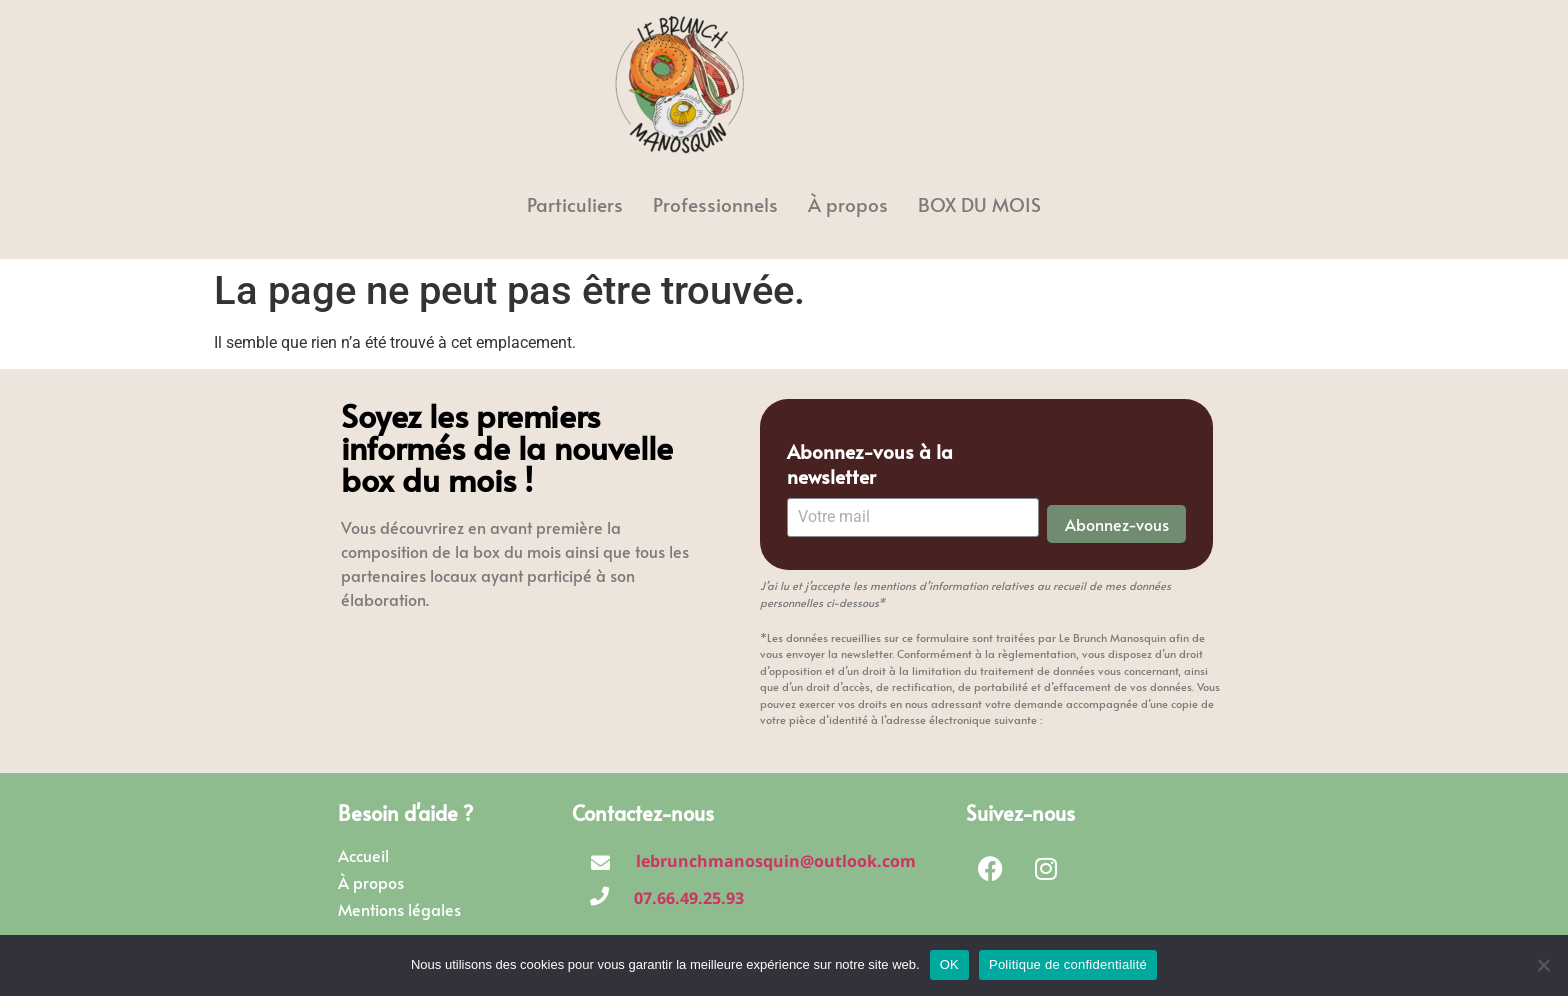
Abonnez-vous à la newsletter (870, 464)
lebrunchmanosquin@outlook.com (776, 861)
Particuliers (575, 204)
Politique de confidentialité (1068, 964)
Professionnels (715, 204)
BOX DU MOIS (979, 204)
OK (949, 964)
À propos (848, 204)
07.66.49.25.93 (689, 898)
